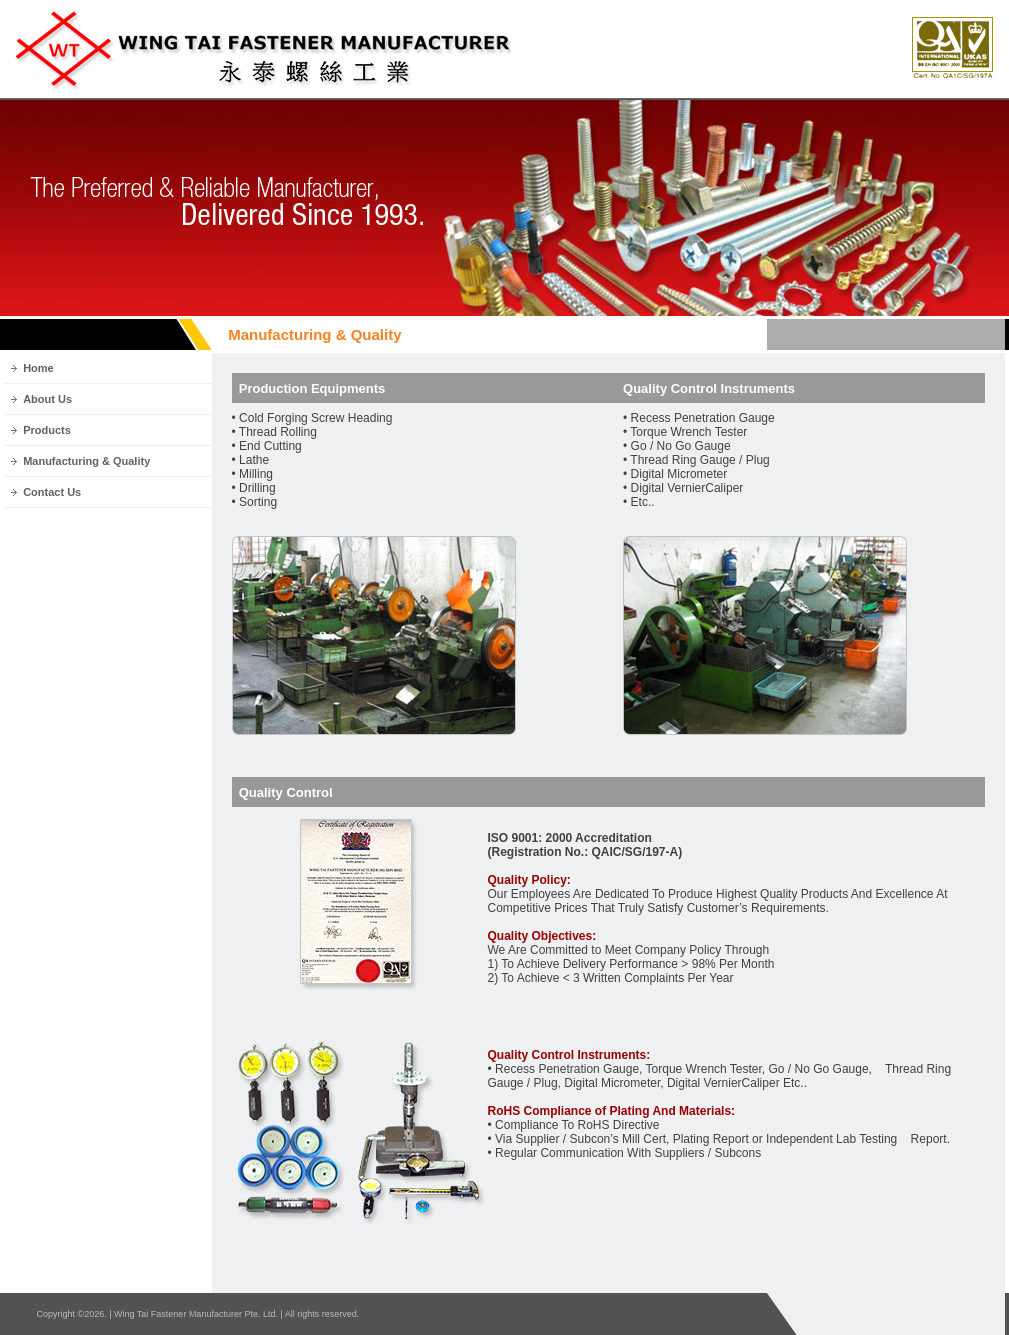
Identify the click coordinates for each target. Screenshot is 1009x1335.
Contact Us (52, 492)
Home (38, 368)
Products (47, 430)
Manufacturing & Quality (86, 461)
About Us (47, 399)
